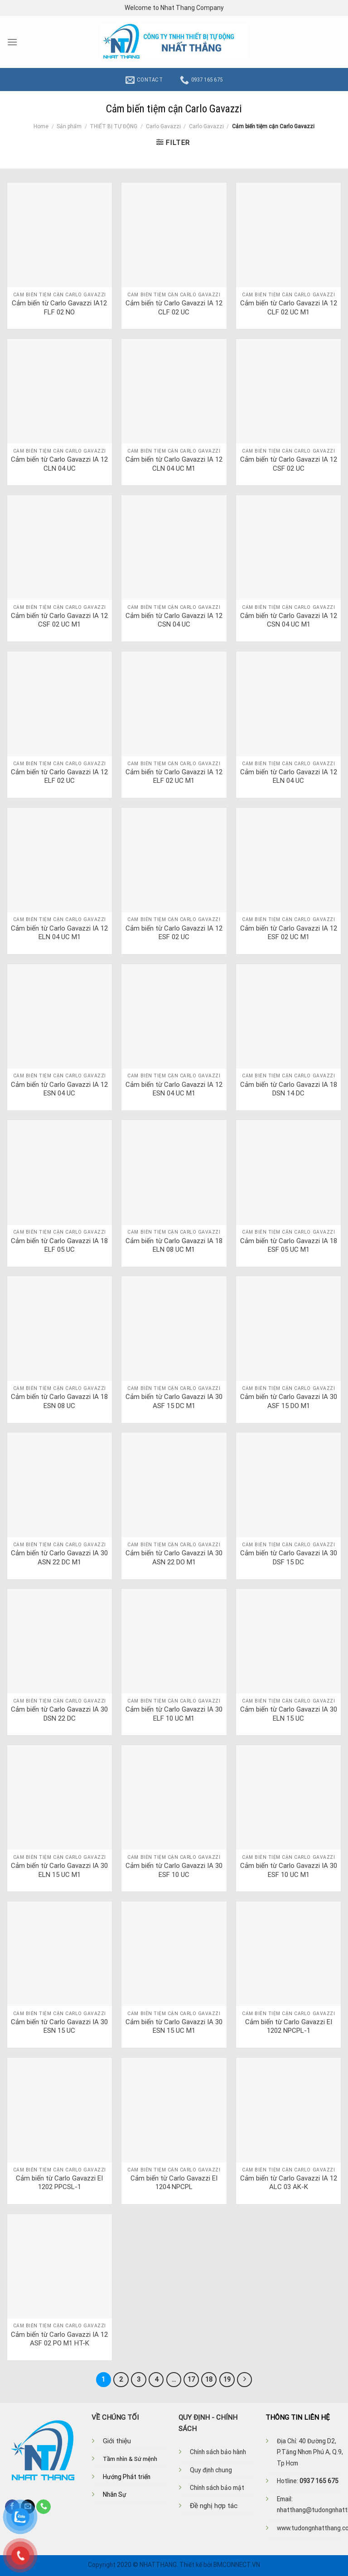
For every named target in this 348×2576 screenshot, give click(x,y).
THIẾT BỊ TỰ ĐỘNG (113, 126)
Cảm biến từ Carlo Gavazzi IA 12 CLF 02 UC (174, 307)
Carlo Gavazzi (163, 126)
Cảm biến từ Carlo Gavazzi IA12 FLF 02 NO (59, 307)
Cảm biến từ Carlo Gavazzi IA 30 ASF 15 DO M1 (288, 1401)
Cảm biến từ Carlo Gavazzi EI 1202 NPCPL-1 (288, 2026)
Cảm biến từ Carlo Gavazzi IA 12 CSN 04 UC (174, 620)
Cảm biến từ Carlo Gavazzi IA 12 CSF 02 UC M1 (59, 620)
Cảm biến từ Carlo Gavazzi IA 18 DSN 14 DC (288, 1089)
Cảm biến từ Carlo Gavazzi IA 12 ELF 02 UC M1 (174, 776)
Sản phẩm (69, 126)
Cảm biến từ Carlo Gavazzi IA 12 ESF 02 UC (174, 932)
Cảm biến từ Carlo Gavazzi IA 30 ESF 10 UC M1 (288, 1870)
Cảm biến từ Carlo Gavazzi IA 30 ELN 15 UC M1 (59, 1870)
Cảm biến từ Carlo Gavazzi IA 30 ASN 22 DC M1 (59, 1557)
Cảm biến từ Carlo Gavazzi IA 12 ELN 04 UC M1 (59, 932)
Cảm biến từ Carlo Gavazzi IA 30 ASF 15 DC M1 (174, 1401)
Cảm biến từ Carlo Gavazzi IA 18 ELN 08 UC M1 (174, 1245)
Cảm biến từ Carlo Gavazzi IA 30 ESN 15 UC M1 (174, 2026)
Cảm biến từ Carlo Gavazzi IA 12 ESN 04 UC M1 (174, 1089)
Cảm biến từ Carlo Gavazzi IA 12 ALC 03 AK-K (288, 2182)
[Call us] (43, 2506)
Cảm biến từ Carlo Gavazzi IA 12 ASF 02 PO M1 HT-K (59, 2339)
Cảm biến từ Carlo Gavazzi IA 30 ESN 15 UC (59, 2026)
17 (190, 2379)
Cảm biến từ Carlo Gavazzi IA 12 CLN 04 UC (59, 464)
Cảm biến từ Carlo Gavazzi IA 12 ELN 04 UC (288, 776)
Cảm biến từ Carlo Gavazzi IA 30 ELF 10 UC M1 (174, 1713)
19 (225, 2379)
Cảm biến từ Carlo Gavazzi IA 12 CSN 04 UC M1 (288, 620)
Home (41, 126)
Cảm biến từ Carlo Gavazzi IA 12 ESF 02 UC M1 (288, 932)
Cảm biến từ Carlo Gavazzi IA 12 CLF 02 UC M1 (288, 307)
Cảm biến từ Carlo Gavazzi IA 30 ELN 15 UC (288, 1713)
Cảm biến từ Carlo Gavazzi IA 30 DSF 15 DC (288, 1557)
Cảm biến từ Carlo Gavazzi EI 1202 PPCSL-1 (59, 2182)
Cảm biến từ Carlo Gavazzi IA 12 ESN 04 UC (59, 1089)
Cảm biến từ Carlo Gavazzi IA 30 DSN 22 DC (59, 1713)
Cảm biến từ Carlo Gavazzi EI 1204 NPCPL (174, 2182)
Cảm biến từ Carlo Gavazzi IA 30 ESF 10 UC (174, 1870)
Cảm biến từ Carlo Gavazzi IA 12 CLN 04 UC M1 (174, 464)
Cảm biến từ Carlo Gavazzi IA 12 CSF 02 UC (288, 464)
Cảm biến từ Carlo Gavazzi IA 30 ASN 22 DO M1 (174, 1557)
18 (208, 2379)
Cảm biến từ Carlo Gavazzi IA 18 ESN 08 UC (59, 1401)
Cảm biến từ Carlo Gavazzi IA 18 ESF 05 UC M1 (288, 1245)
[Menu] (12, 42)
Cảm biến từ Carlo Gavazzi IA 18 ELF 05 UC (59, 1245)
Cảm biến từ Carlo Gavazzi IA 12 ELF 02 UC (59, 776)
